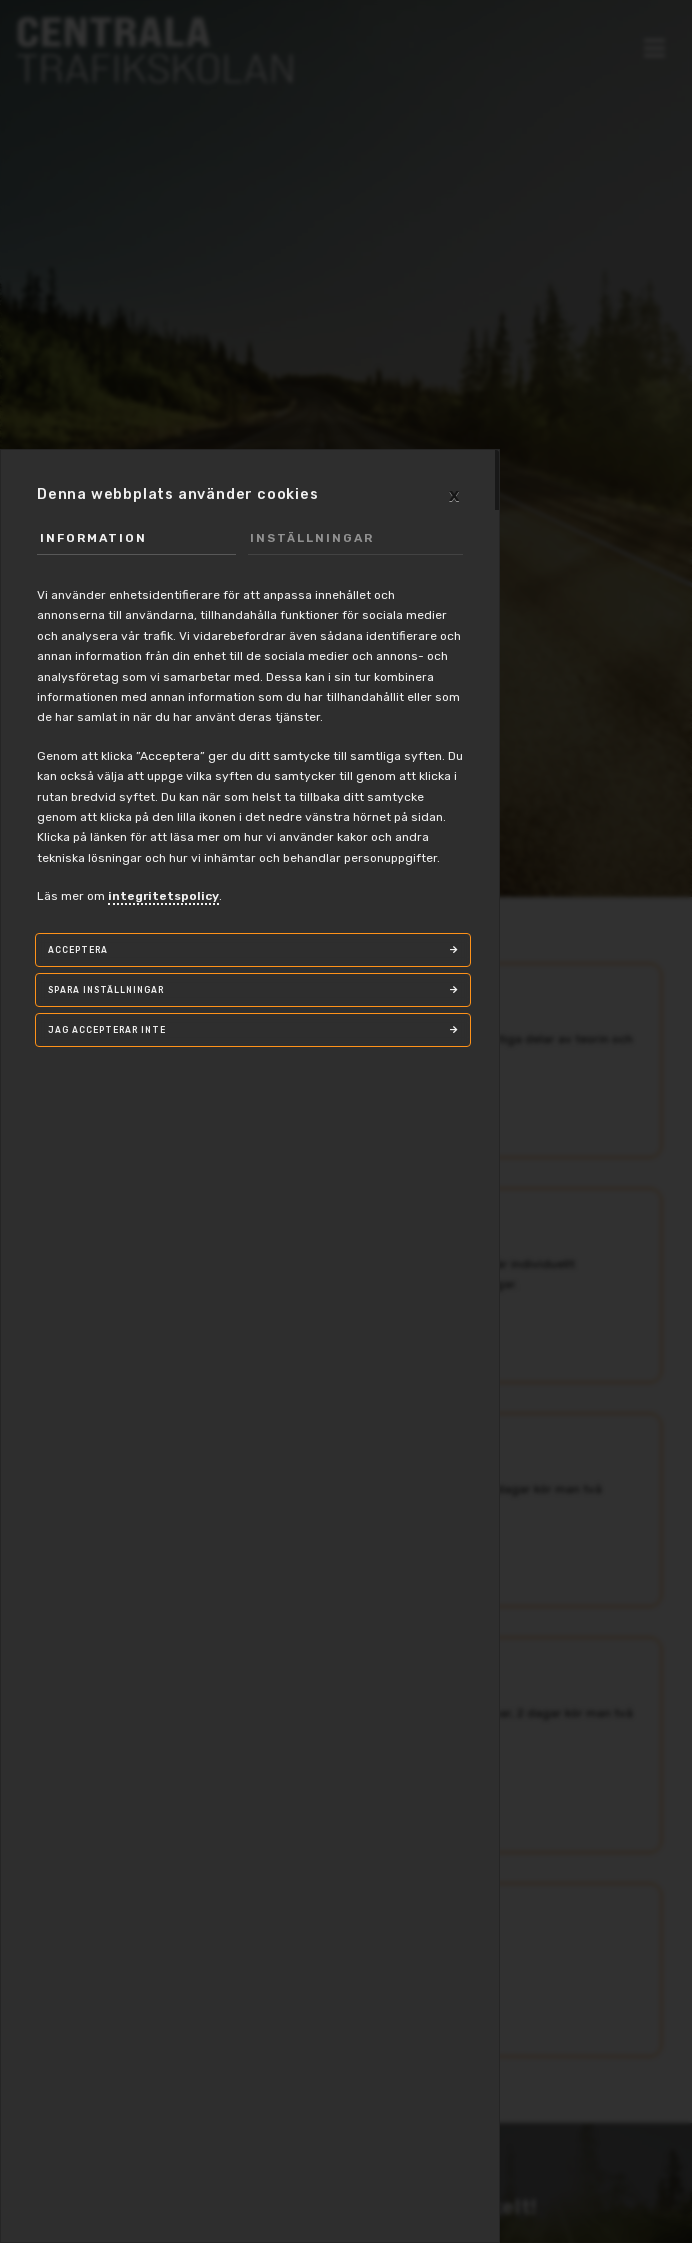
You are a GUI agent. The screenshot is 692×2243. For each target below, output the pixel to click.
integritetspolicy (163, 896)
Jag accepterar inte (107, 1030)
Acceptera (78, 950)
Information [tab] (93, 538)
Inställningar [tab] (312, 538)
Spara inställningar (106, 990)
